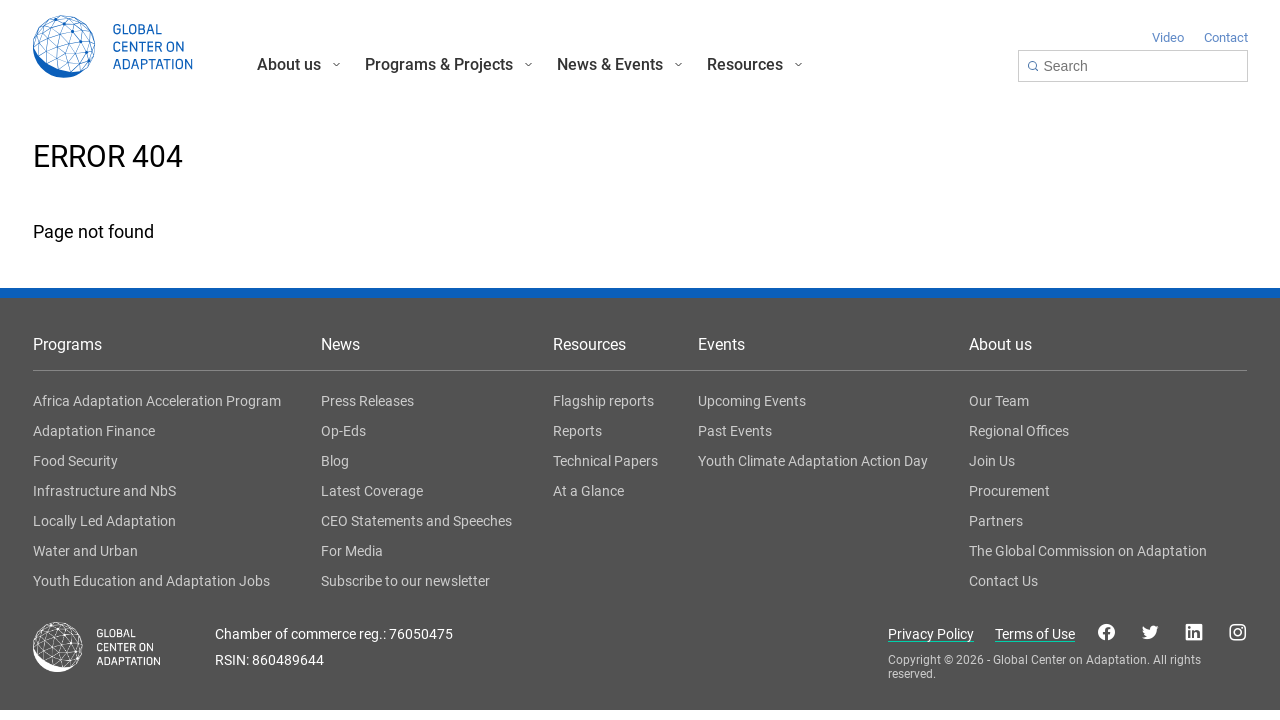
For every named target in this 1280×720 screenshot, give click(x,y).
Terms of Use (1035, 634)
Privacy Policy (931, 634)
